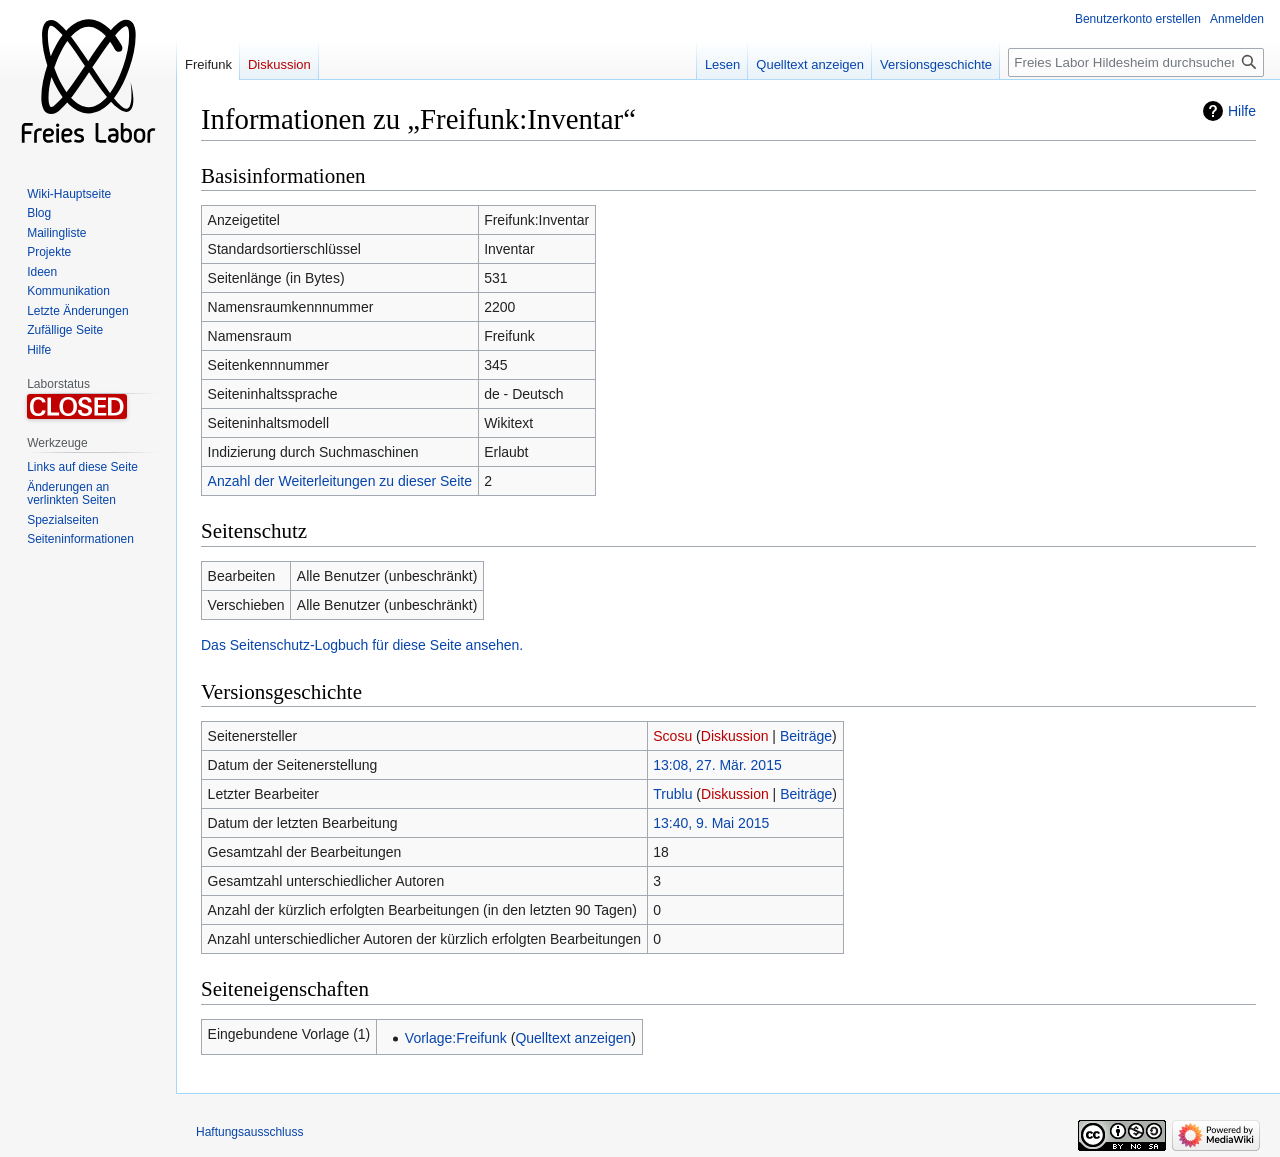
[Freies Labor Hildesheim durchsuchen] (1136, 62)
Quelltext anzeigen (573, 1038)
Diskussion (735, 736)
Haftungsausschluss (249, 1132)
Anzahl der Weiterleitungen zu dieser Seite (340, 481)
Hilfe (1242, 111)
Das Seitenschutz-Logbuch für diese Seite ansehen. (362, 645)
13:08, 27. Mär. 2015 (717, 765)
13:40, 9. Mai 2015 (711, 823)
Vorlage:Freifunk (456, 1038)
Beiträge (806, 736)
